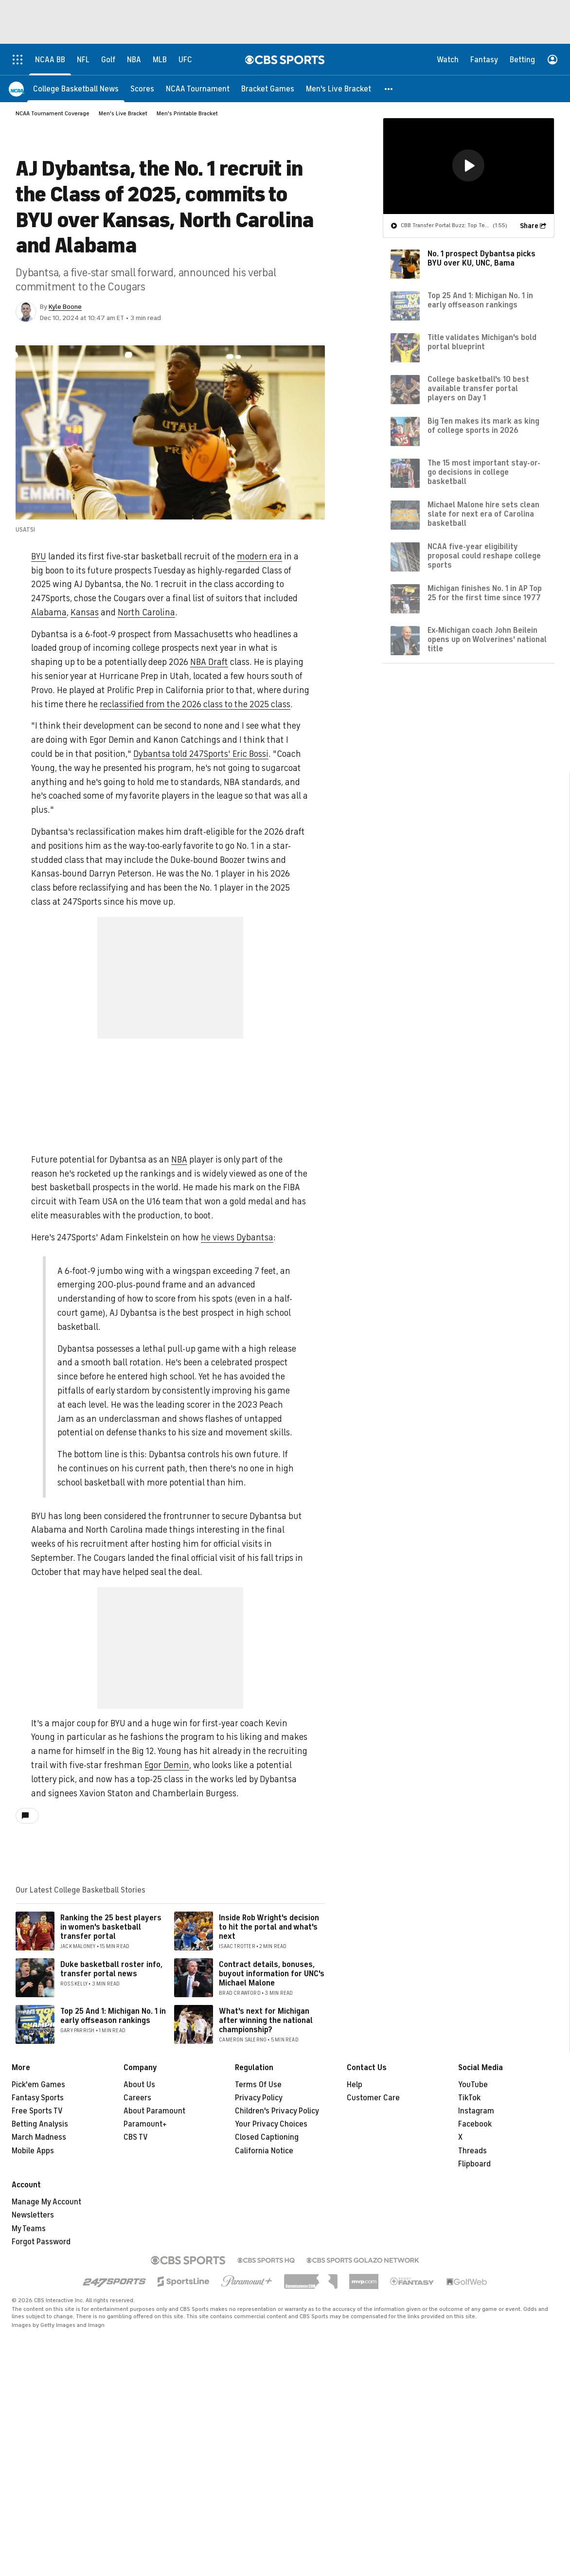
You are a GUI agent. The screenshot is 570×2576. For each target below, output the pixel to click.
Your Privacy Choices (271, 2124)
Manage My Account (46, 2202)
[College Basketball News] (76, 88)
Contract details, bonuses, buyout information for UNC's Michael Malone (271, 1974)
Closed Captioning (267, 2137)
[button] (389, 88)
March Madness (39, 2137)
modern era (259, 556)
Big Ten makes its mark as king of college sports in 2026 (483, 425)
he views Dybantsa (237, 1237)
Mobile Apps (33, 2151)
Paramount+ (145, 2124)
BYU (38, 556)
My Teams (29, 2229)
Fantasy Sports (38, 2098)
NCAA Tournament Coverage (52, 113)
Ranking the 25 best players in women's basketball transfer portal (110, 1927)
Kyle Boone (65, 307)
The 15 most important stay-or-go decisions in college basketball (484, 472)
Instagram (476, 2111)
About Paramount (154, 2111)
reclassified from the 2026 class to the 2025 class (195, 704)
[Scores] (142, 88)
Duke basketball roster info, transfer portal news (111, 1969)
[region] (468, 166)
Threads (472, 2151)
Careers (137, 2098)
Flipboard (474, 2164)
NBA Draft (209, 662)
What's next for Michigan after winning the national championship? (266, 2020)
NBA (179, 1159)
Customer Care (373, 2098)
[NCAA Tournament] (197, 88)
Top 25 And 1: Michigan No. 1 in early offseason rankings (113, 2015)
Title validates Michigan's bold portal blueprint (482, 342)
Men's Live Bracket (123, 113)
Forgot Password (41, 2242)
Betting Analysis (40, 2124)
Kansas (85, 612)
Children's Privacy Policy (277, 2111)
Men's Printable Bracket (187, 113)
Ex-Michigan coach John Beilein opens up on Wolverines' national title (487, 640)
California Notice (264, 2151)
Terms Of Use (258, 2085)
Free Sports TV (37, 2111)
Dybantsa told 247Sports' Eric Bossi (200, 754)
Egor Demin (166, 1765)
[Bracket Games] (267, 88)
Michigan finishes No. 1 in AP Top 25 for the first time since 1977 (485, 593)
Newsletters (33, 2215)
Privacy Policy (259, 2098)
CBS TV (136, 2137)
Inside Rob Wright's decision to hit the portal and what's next (269, 1927)
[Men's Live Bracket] (338, 88)
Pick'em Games (38, 2085)
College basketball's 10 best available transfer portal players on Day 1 (478, 389)
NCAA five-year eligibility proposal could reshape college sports (484, 556)
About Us (139, 2085)
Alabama (49, 612)
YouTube (473, 2085)
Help (354, 2085)
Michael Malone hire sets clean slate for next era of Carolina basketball (483, 514)
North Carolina (146, 612)
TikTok (469, 2098)
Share (529, 226)
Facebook (475, 2124)
